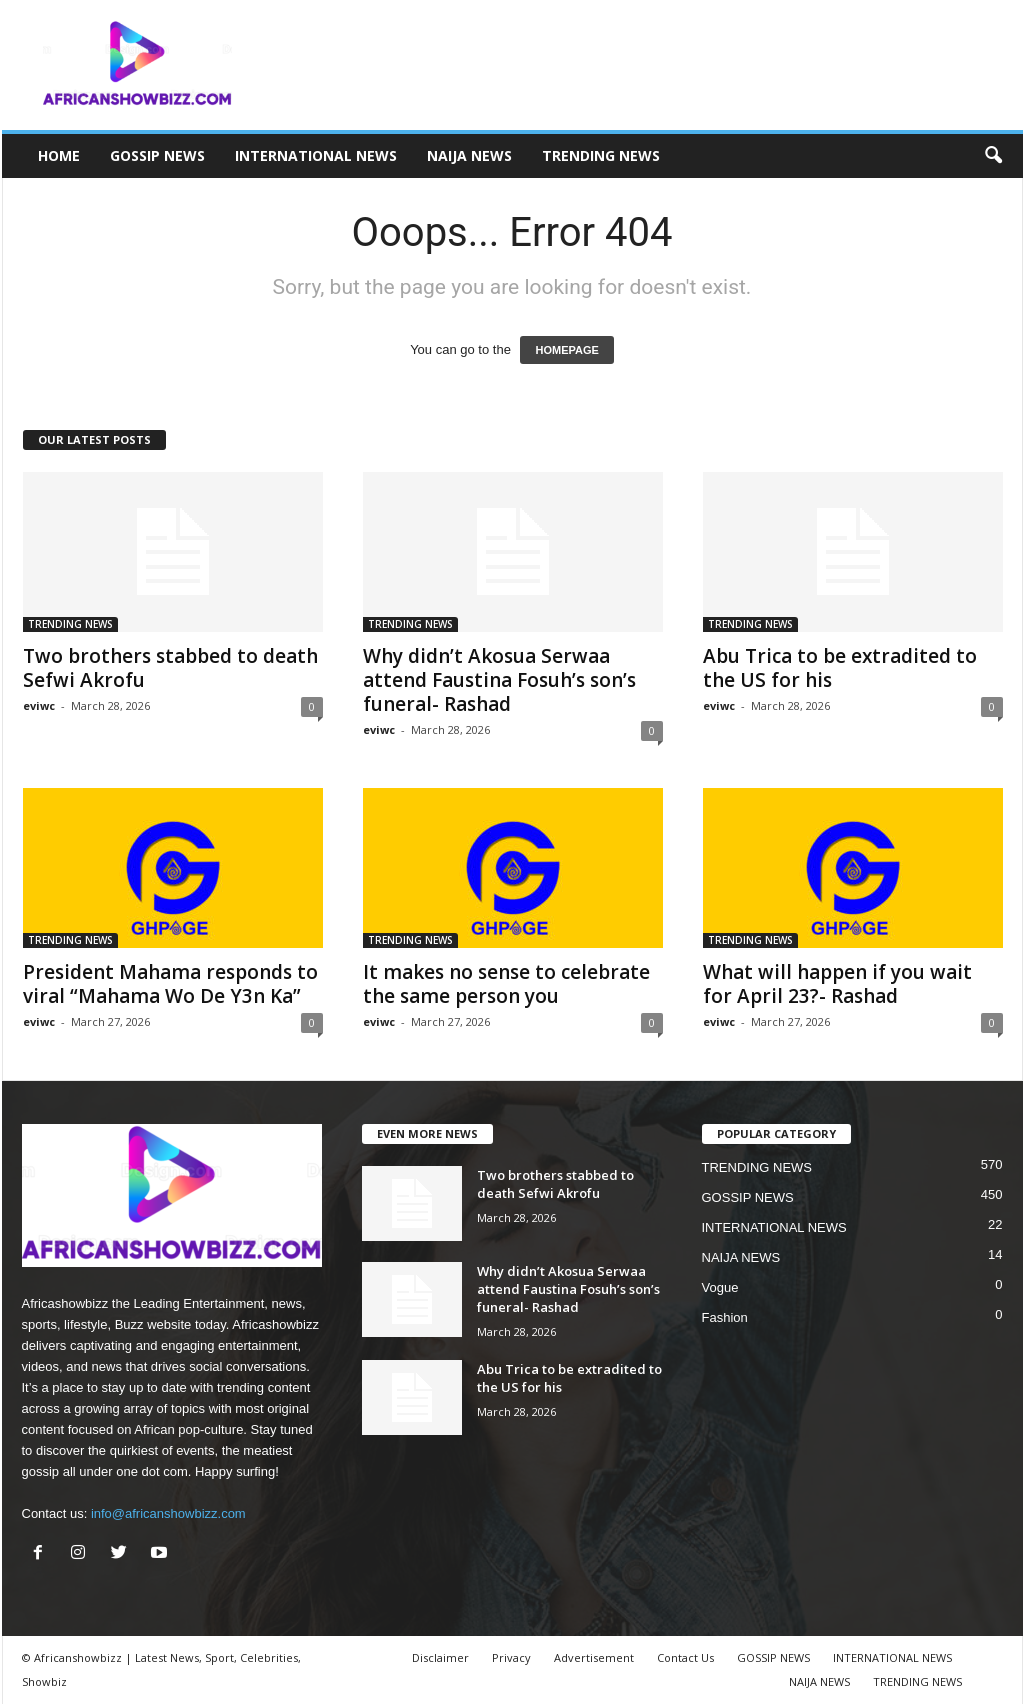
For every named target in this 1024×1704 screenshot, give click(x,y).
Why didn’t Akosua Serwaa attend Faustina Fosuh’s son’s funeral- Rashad (499, 680)
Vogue (720, 1287)
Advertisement (594, 1657)
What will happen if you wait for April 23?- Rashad (837, 984)
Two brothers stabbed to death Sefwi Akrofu (170, 668)
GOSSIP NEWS (157, 155)
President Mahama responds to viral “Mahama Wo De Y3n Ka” (170, 984)
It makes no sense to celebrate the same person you (506, 984)
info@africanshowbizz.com (168, 1513)
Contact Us (685, 1657)
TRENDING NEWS (601, 155)
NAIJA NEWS (469, 155)
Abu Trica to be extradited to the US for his (840, 668)
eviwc (39, 705)
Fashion (725, 1317)
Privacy (511, 1657)
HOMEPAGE (566, 350)
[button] (993, 156)
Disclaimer (440, 1657)
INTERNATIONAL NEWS (316, 155)
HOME (59, 155)
